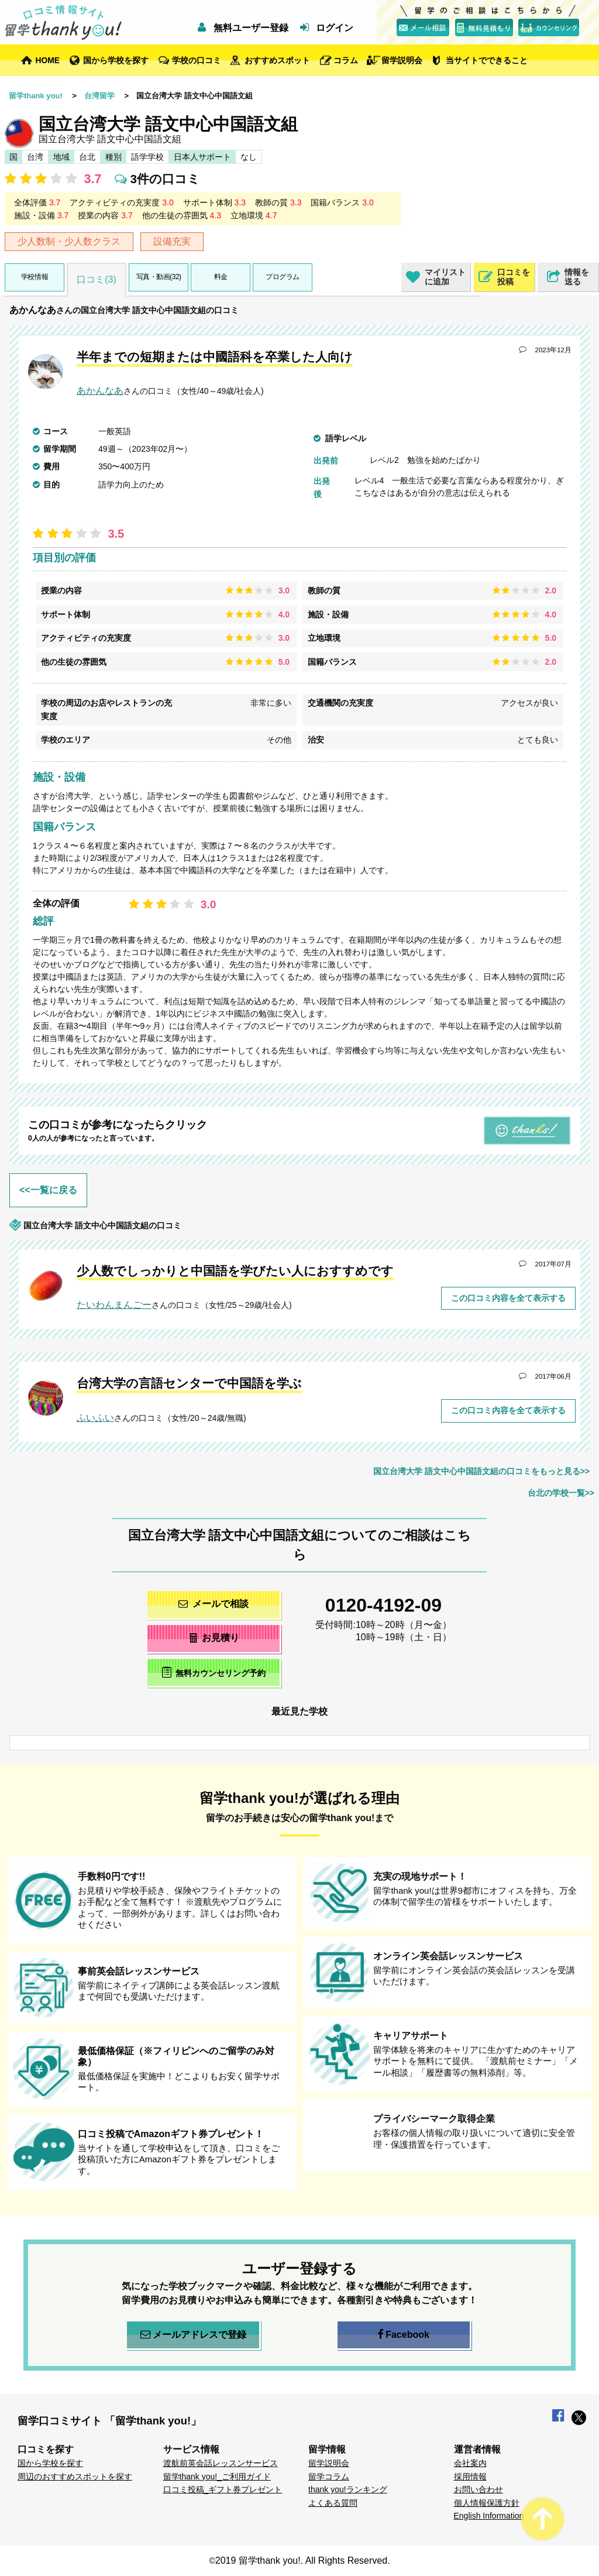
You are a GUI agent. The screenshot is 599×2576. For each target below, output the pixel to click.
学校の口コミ (196, 60)
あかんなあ (32, 310)
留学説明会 (401, 60)
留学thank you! (36, 95)
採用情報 (470, 2476)
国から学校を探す (116, 60)
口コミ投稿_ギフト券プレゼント (223, 2489)
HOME (48, 60)
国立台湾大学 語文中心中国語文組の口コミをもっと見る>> (481, 1471)
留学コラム (328, 2476)
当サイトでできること (487, 60)
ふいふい (95, 1418)
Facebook (403, 2335)
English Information (489, 2515)
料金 (221, 277)
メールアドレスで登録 (193, 2335)
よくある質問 (332, 2503)
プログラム (283, 277)
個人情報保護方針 (486, 2503)
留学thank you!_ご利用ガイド (217, 2476)
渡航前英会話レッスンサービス (220, 2463)
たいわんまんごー (114, 1305)
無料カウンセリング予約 (214, 1672)
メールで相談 (213, 1604)
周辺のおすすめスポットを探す (75, 2476)
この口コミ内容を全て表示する (508, 1298)
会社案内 (470, 2463)
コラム (345, 60)
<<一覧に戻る (48, 1190)
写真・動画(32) (158, 277)
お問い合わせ (478, 2489)
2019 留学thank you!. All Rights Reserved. (302, 2560)
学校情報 (34, 277)
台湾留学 (99, 95)
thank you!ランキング (347, 2489)
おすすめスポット (277, 60)
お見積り (213, 1638)
